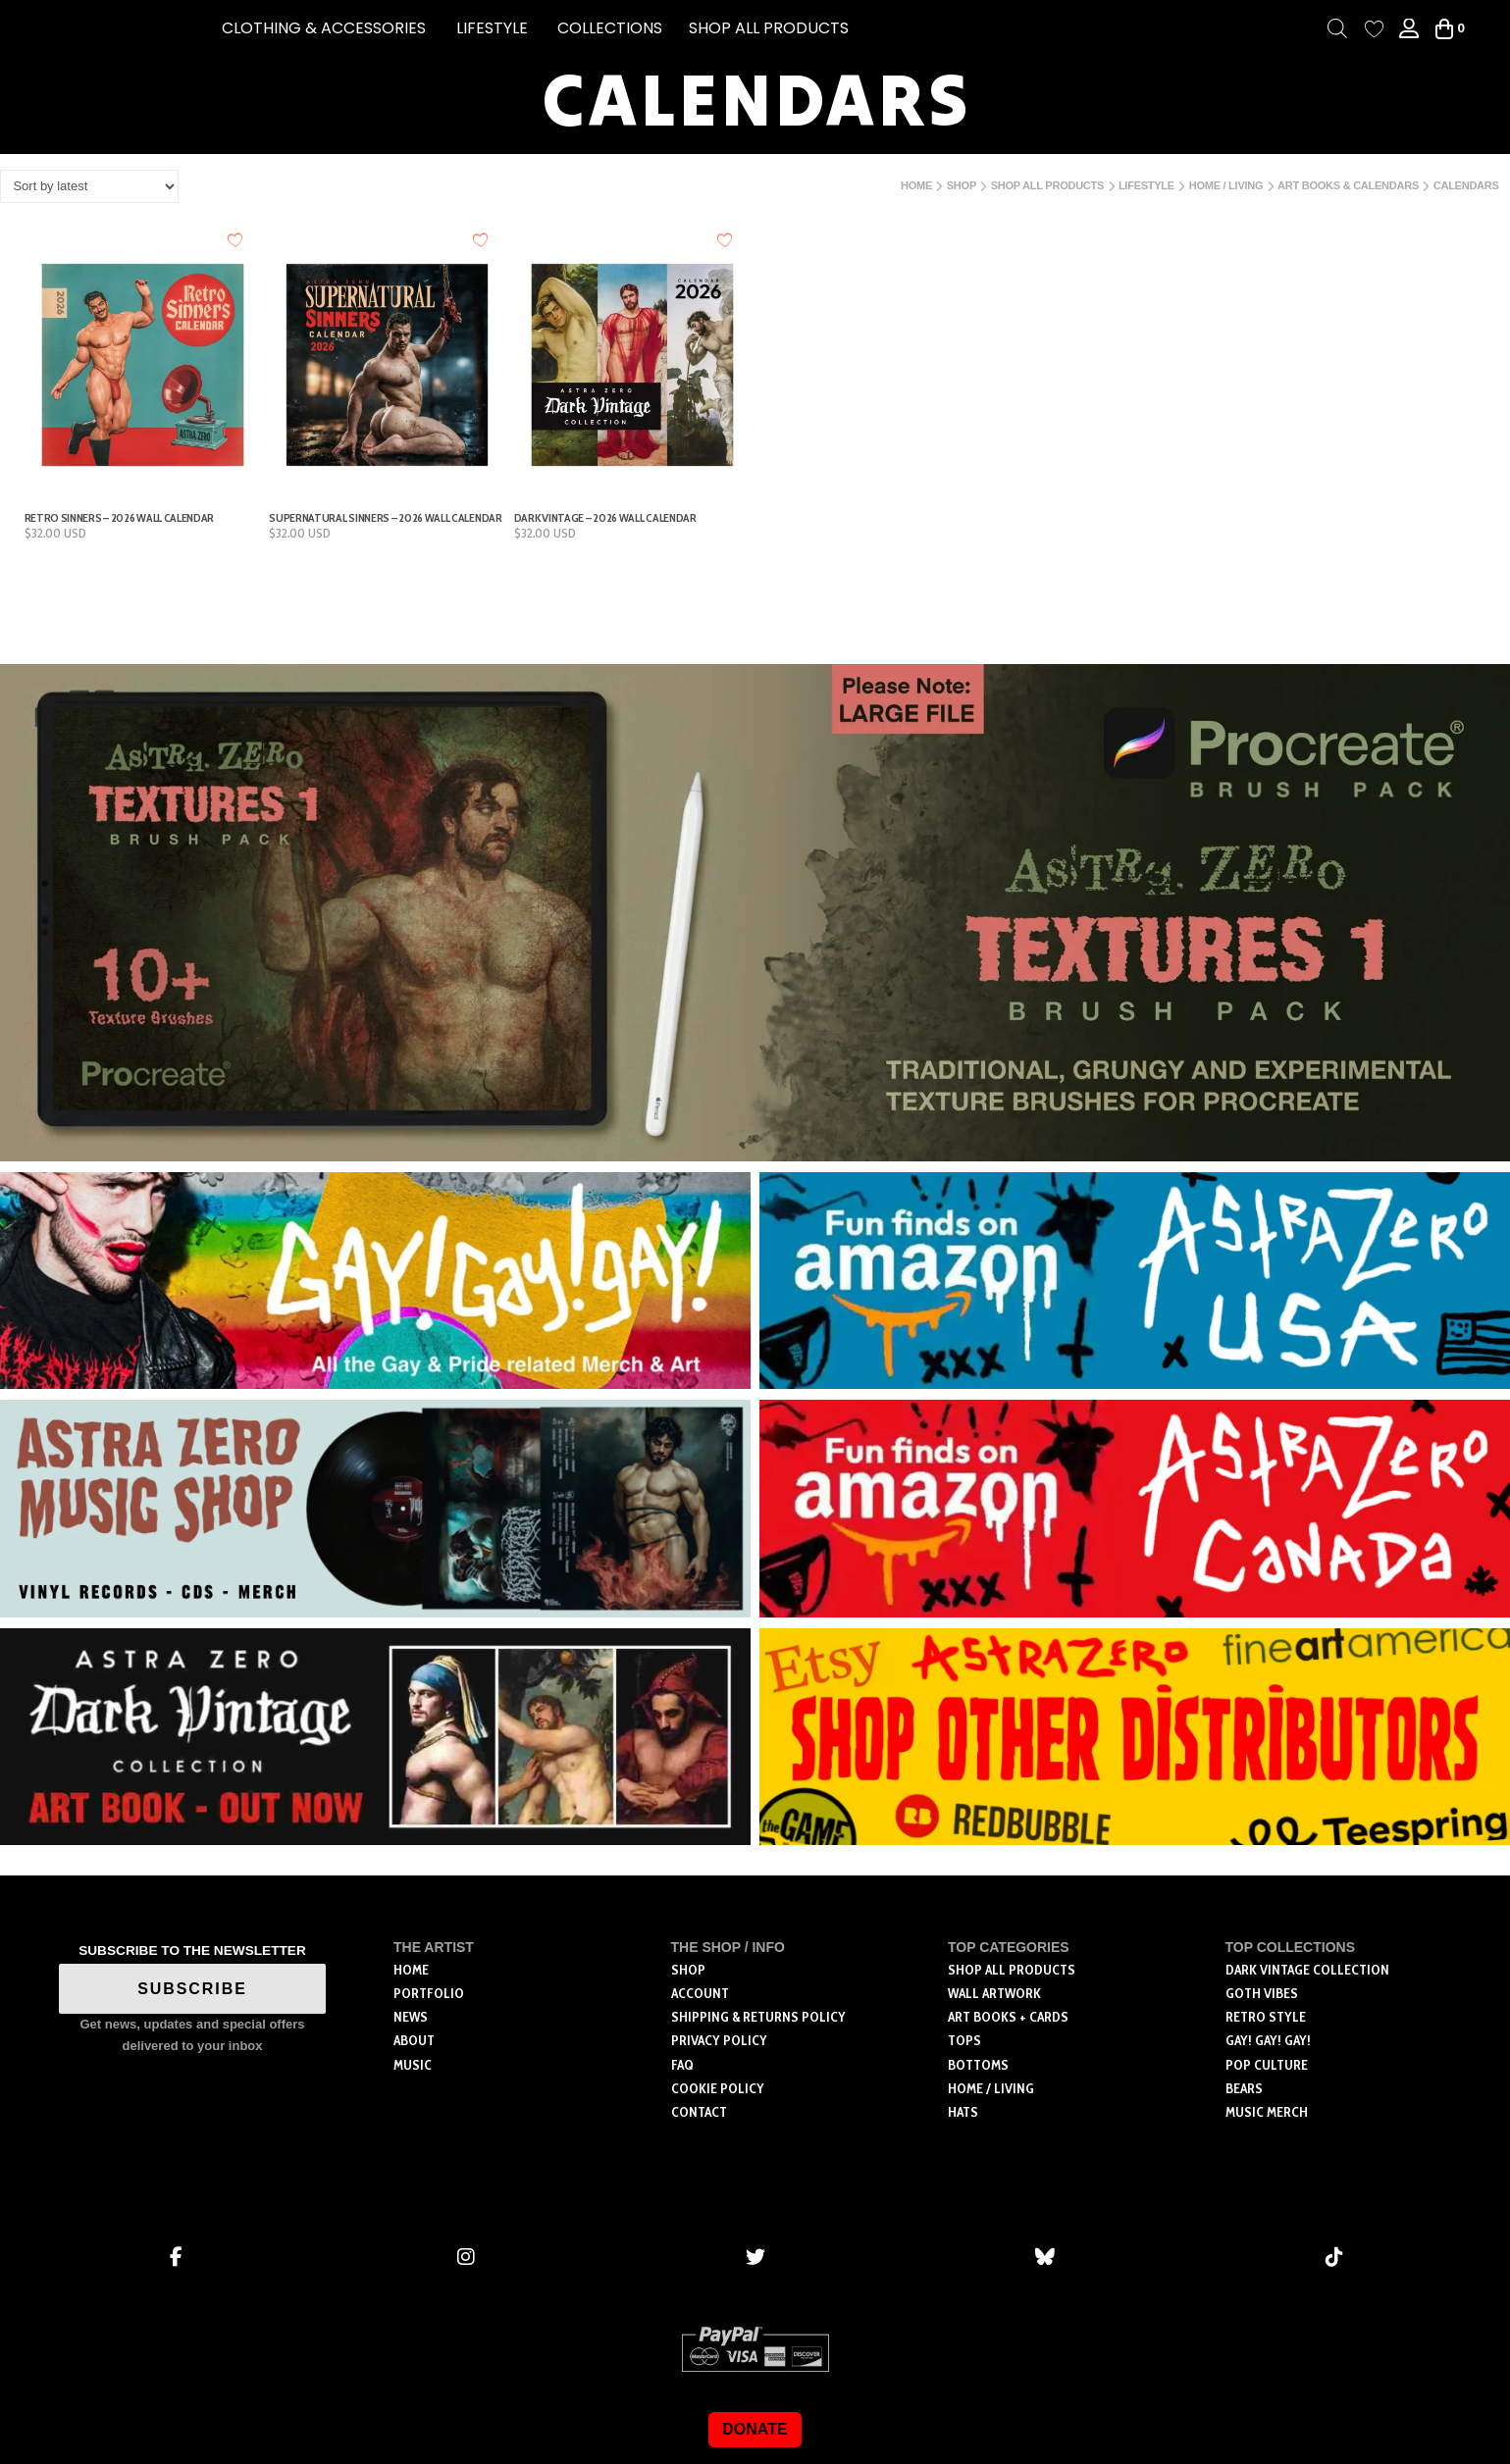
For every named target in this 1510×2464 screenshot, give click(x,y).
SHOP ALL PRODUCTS (769, 28)
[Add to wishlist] (236, 240)
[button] (324, 28)
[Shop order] (89, 186)
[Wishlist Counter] (1374, 29)
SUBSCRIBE (192, 1988)
